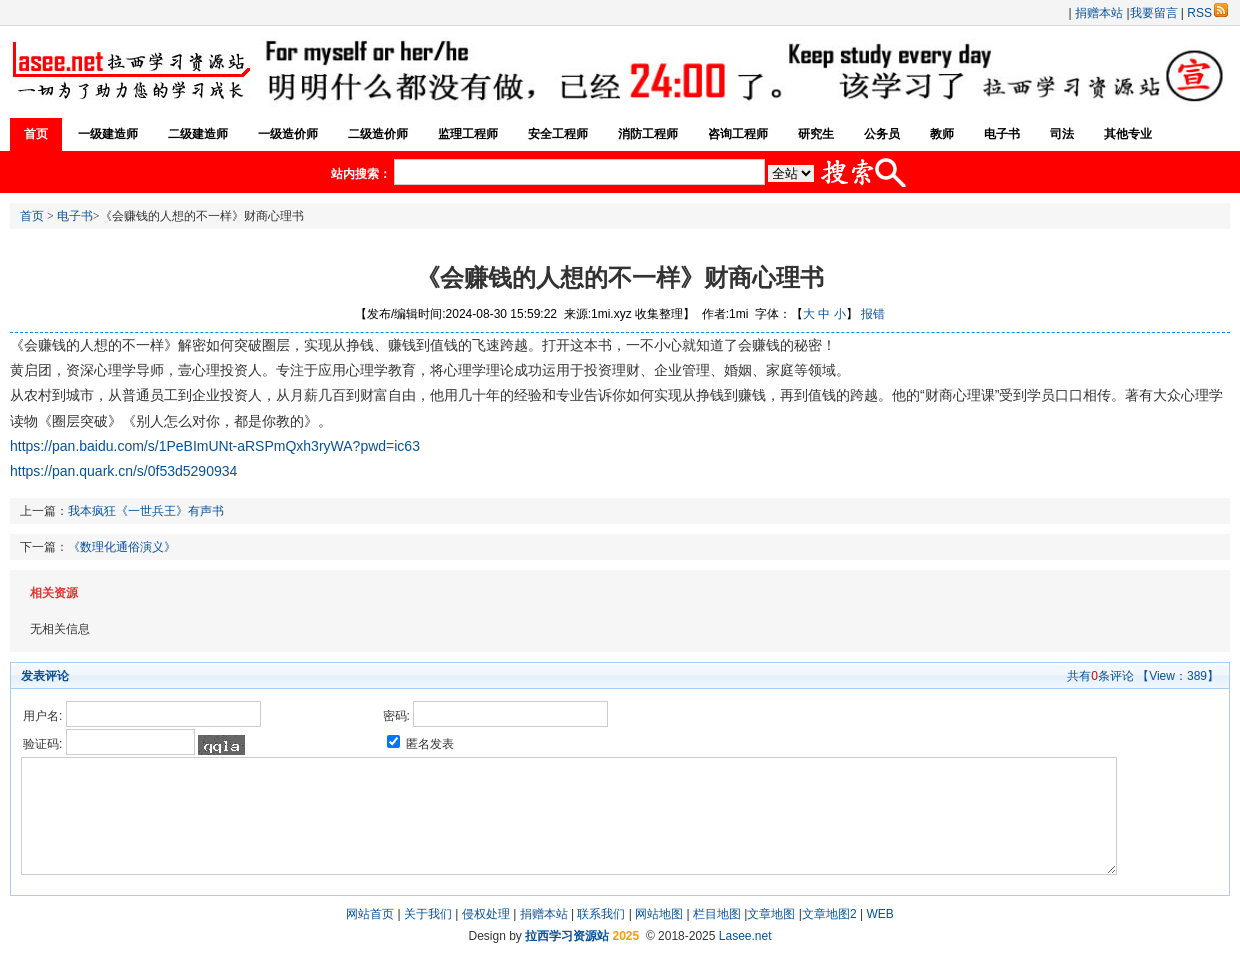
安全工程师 (558, 134)
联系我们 (601, 914)
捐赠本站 (1099, 13)
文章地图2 (829, 914)
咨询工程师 (738, 134)
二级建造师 (198, 134)
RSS (1207, 13)
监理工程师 (468, 134)
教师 (942, 134)
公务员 (882, 134)
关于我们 (428, 914)
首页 (36, 134)
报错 (873, 314)
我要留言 (1154, 13)
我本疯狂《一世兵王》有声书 (146, 511)
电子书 (1002, 134)
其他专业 (1128, 134)
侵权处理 (486, 914)
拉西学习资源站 (567, 936)
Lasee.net (745, 936)
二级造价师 (378, 134)
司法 (1062, 134)
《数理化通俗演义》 (122, 547)
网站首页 (370, 914)
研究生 (816, 134)
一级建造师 (108, 134)
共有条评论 (1100, 676)
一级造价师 (288, 134)
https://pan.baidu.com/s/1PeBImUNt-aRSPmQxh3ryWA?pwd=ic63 (215, 446)
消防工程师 (648, 134)
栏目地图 (717, 914)
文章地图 (771, 914)
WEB (879, 914)
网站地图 (659, 914)
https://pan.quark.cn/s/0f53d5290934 (123, 471)
